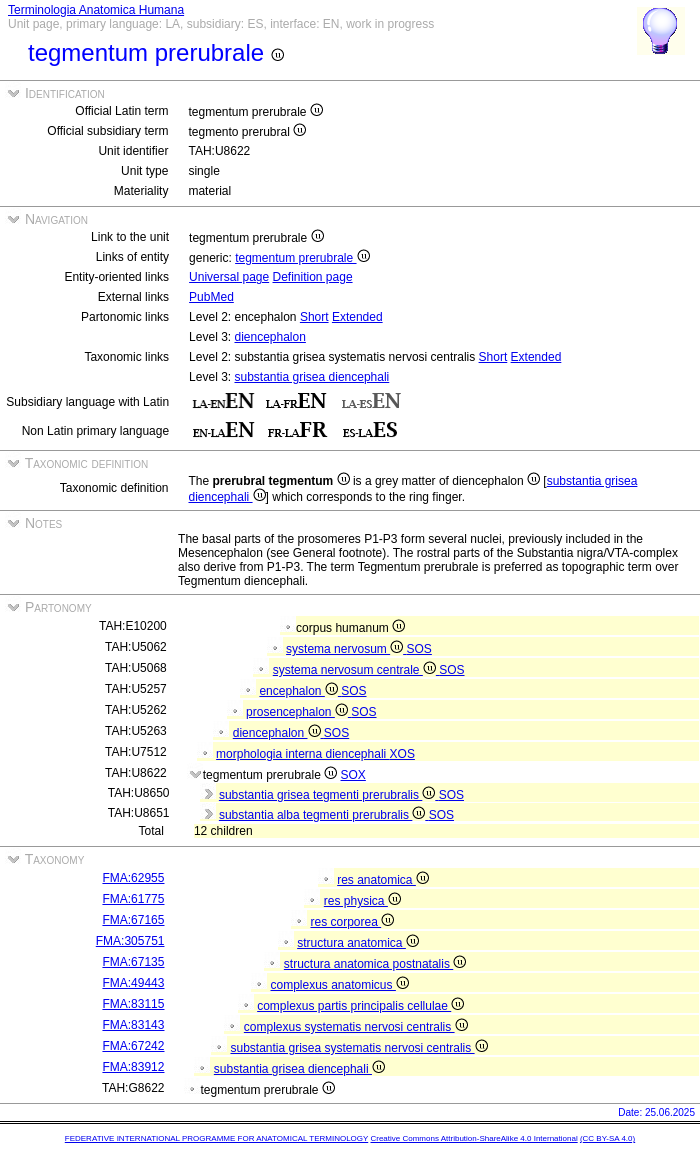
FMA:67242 (133, 1046)
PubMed (211, 297)
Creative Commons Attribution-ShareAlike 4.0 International (473, 1138)
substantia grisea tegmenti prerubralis (329, 795)
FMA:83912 (133, 1067)
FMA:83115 (133, 1004)
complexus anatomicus (339, 985)
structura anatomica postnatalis (375, 964)
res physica (362, 901)
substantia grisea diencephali (311, 377)
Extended (357, 317)
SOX (353, 775)
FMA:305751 (130, 941)
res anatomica (383, 880)
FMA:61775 (133, 899)
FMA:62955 (133, 878)
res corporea (352, 922)
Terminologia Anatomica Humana (96, 10)
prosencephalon (298, 712)
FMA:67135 (133, 962)
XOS (402, 754)
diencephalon (269, 337)
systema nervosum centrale (356, 670)
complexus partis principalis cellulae (360, 1006)
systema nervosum (346, 649)
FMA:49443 (133, 983)
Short (314, 317)
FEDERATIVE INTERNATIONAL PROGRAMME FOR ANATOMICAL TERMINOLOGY (216, 1138)
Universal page (229, 277)
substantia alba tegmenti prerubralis (324, 815)
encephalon (300, 691)
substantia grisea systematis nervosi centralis (358, 1048)
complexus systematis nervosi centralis (356, 1027)
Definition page (313, 277)
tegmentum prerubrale (302, 258)
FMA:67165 (133, 920)
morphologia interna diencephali (302, 754)
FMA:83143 (133, 1025)
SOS (419, 649)
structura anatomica (358, 943)
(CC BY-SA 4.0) (607, 1138)
